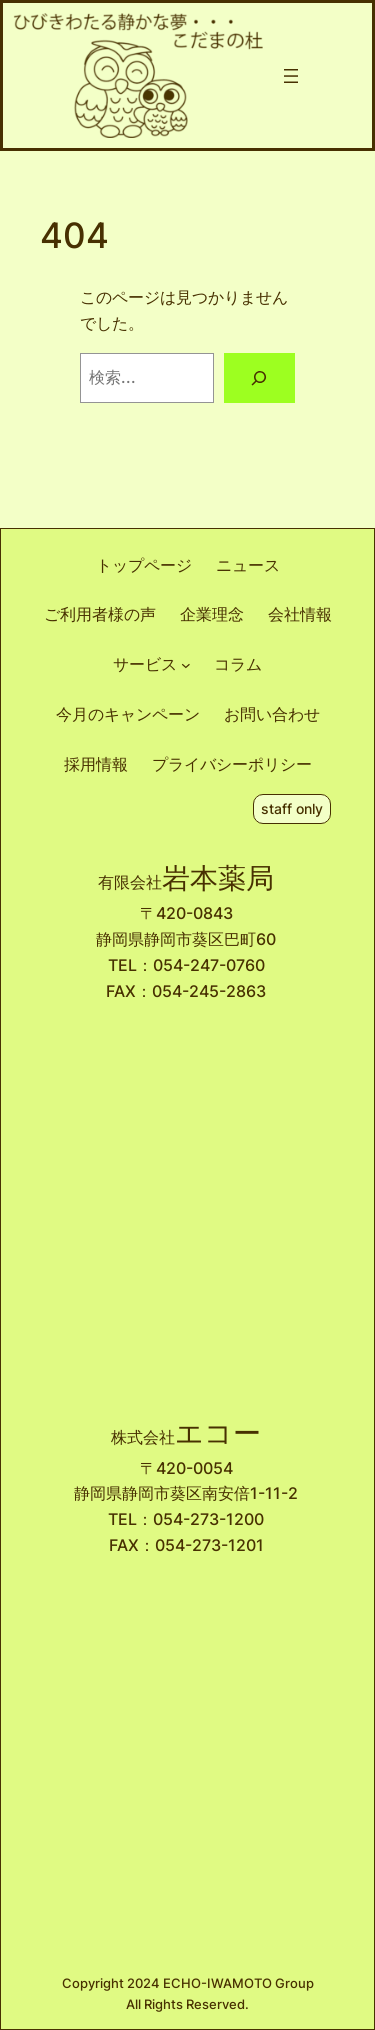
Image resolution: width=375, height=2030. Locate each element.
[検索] (259, 378)
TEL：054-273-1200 (186, 1519)
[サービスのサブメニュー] (186, 665)
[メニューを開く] (291, 76)
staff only (292, 808)
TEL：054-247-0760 (186, 965)
